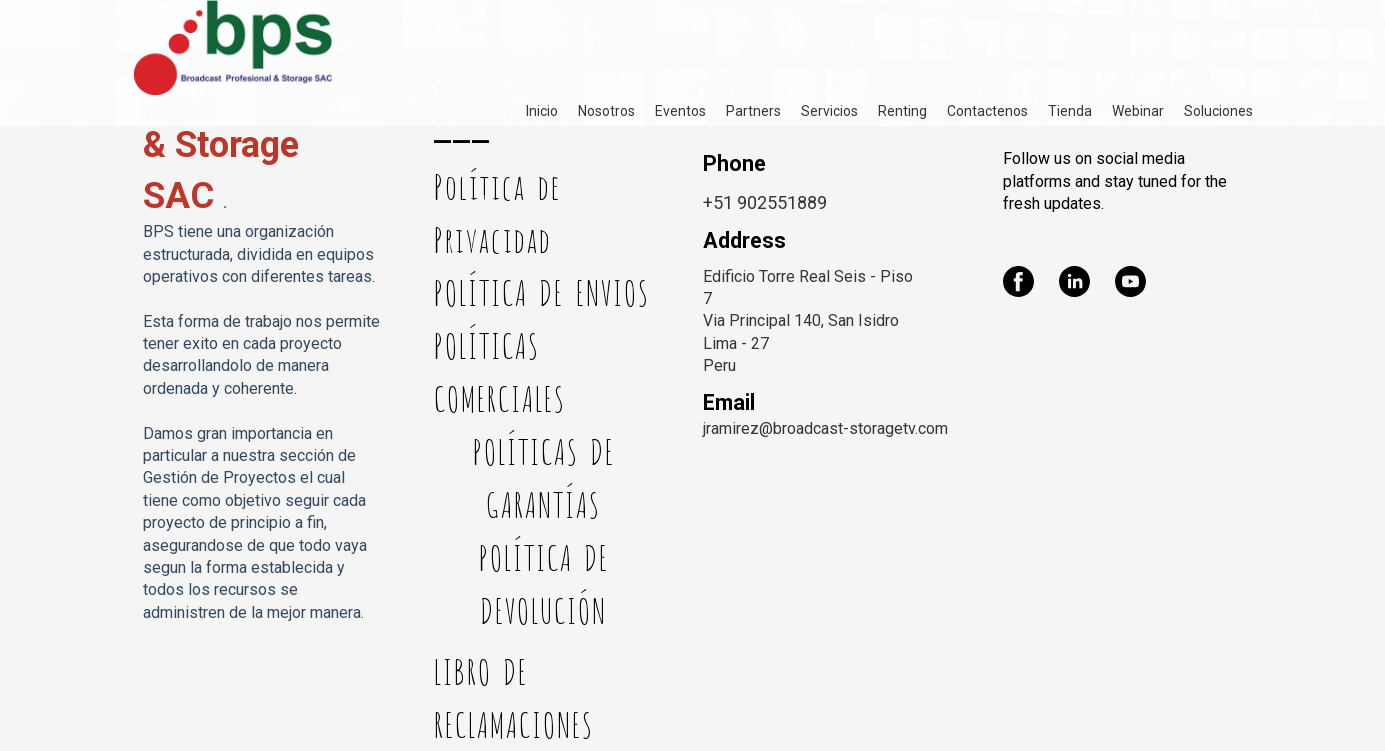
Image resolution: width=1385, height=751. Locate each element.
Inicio (542, 111)
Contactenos (987, 111)
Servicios (829, 111)
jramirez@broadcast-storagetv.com (825, 428)
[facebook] (1018, 281)
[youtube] (1130, 281)
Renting (902, 111)
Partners (753, 111)
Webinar (1138, 111)
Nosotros (606, 111)
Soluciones (1218, 111)
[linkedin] (1074, 281)
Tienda (1070, 111)
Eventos (680, 111)
